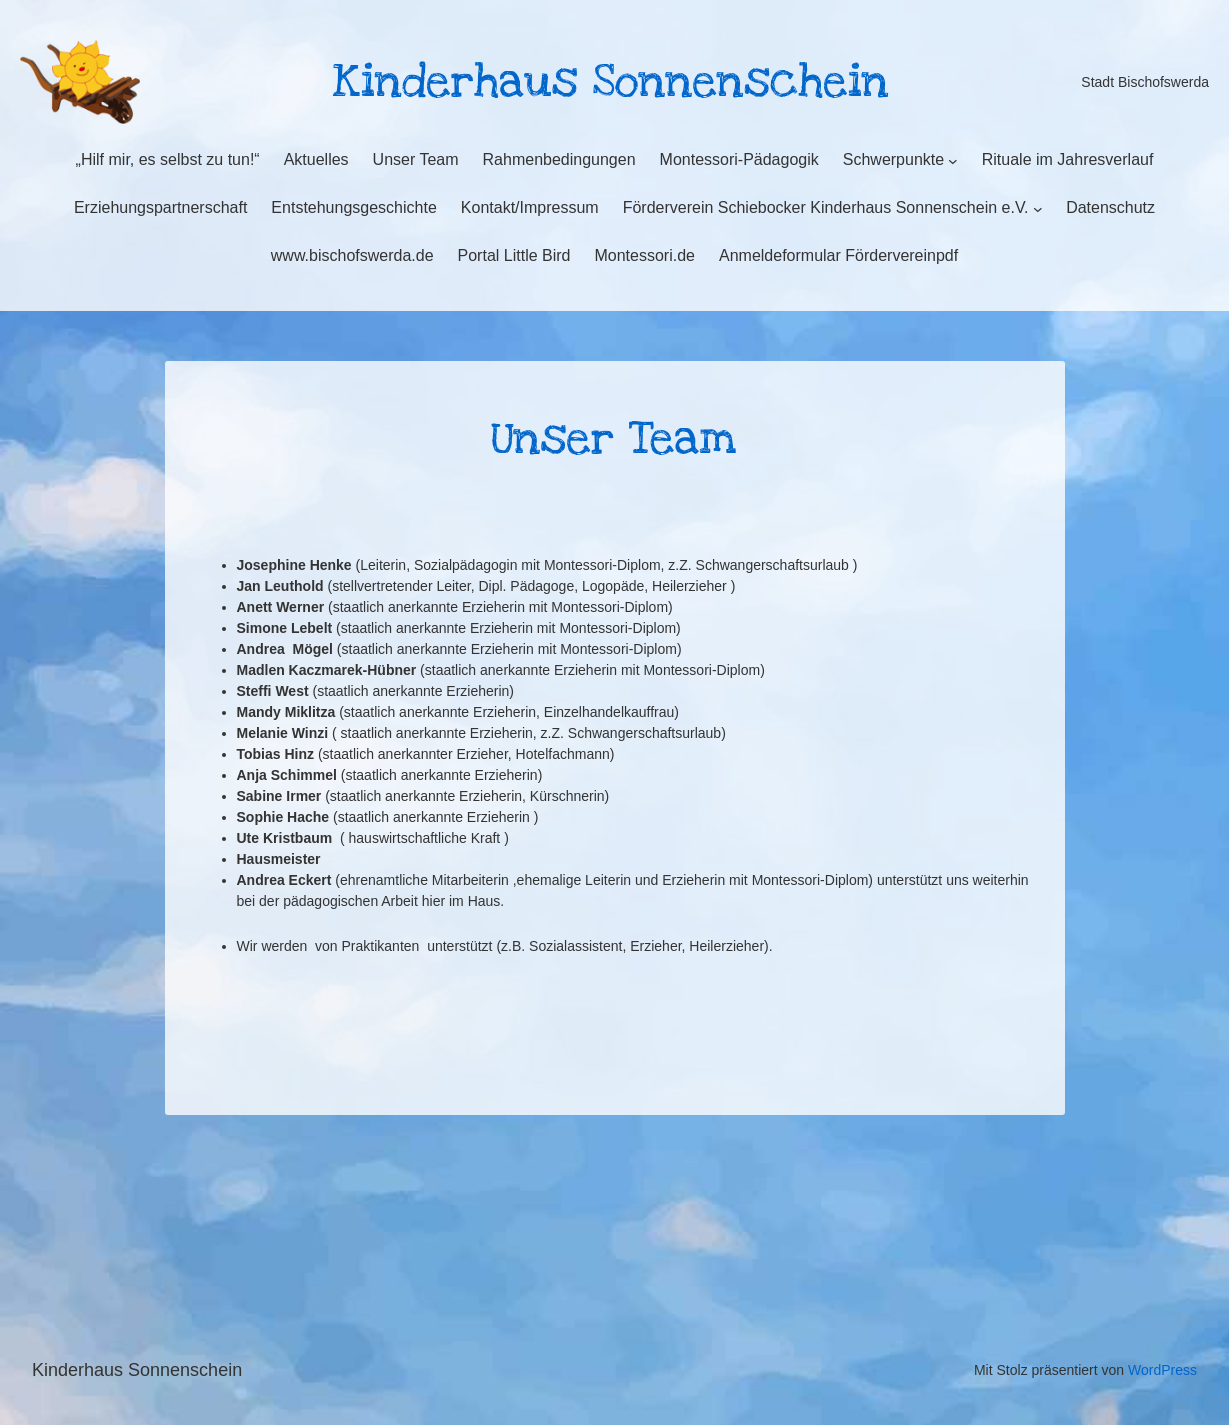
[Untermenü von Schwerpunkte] (953, 161)
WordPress (1162, 1370)
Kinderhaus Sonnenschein (137, 1370)
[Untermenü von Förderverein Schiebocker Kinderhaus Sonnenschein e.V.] (1038, 209)
